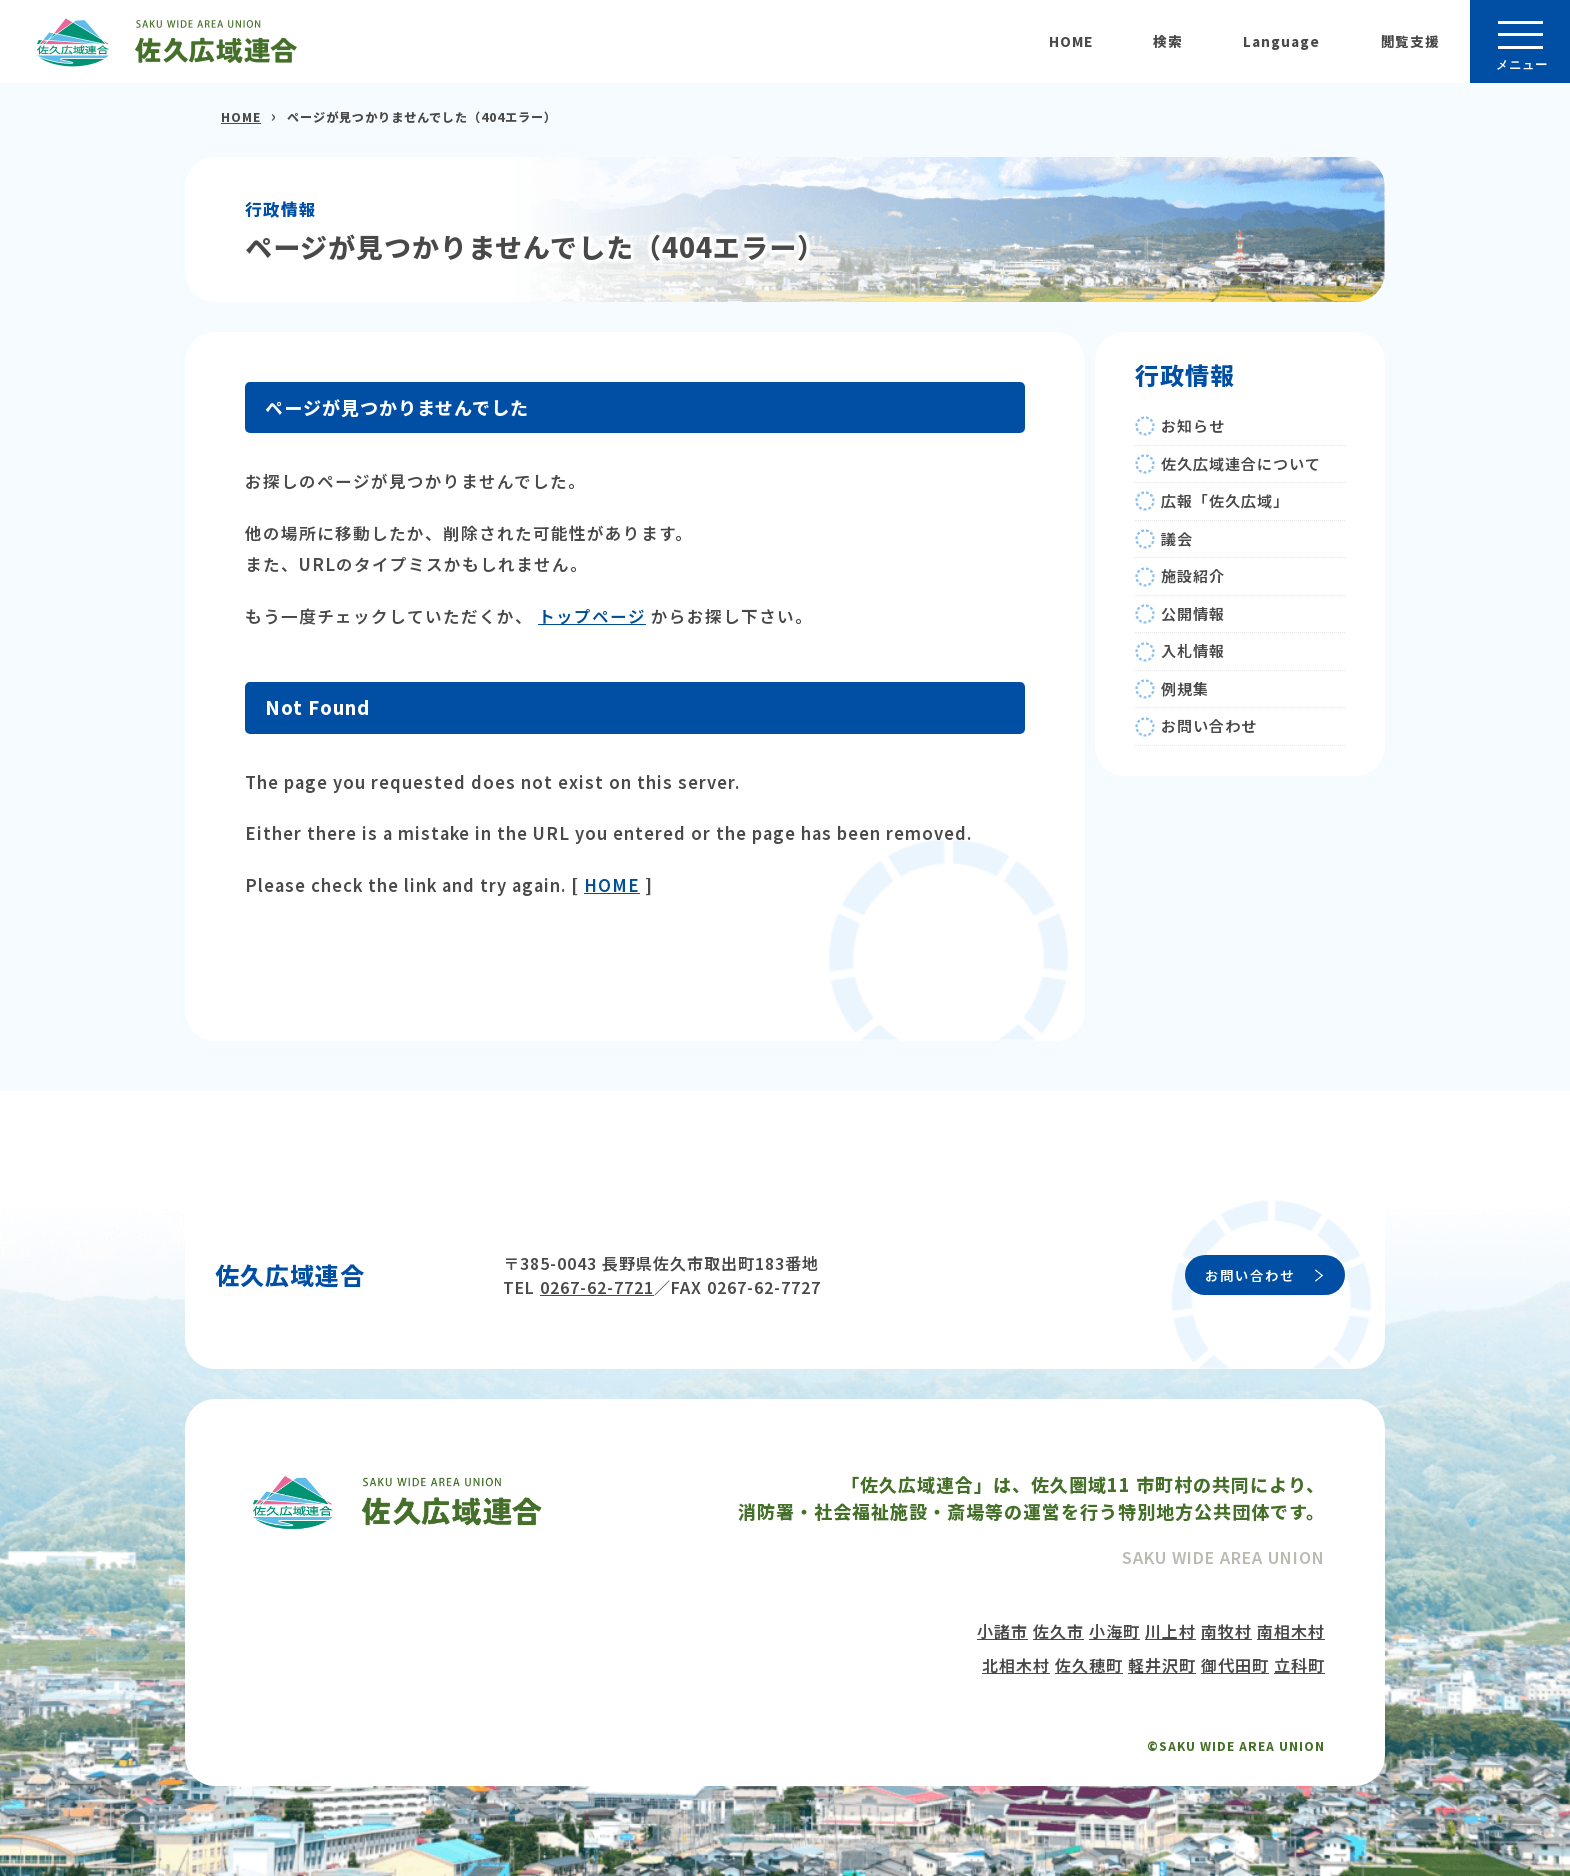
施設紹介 (1193, 575)
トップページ (592, 616)
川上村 (1170, 1631)
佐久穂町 (1089, 1665)
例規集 (1185, 688)
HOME (1071, 41)
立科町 (1299, 1665)
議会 (1177, 538)
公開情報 (1193, 613)
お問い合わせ (1209, 725)
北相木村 (1016, 1665)
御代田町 (1235, 1665)
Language (1281, 41)
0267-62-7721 (597, 1287)
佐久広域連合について (1241, 463)
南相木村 (1291, 1631)
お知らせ (1193, 425)
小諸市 (1002, 1631)
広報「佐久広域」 (1225, 500)
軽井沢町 (1162, 1665)
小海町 (1114, 1631)
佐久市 (1058, 1631)
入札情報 (1193, 650)
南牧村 (1226, 1631)
